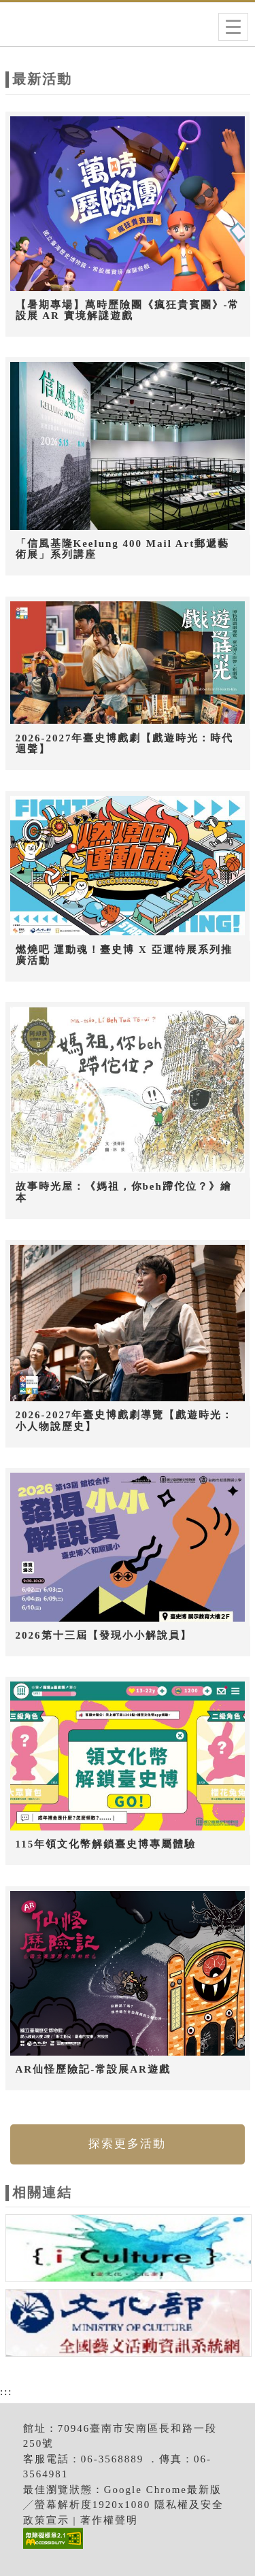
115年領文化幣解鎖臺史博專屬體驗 (106, 1844)
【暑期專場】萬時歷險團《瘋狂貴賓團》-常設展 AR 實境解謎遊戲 (128, 310)
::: (6, 2391)
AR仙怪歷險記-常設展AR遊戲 (93, 2069)
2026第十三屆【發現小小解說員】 (104, 1635)
